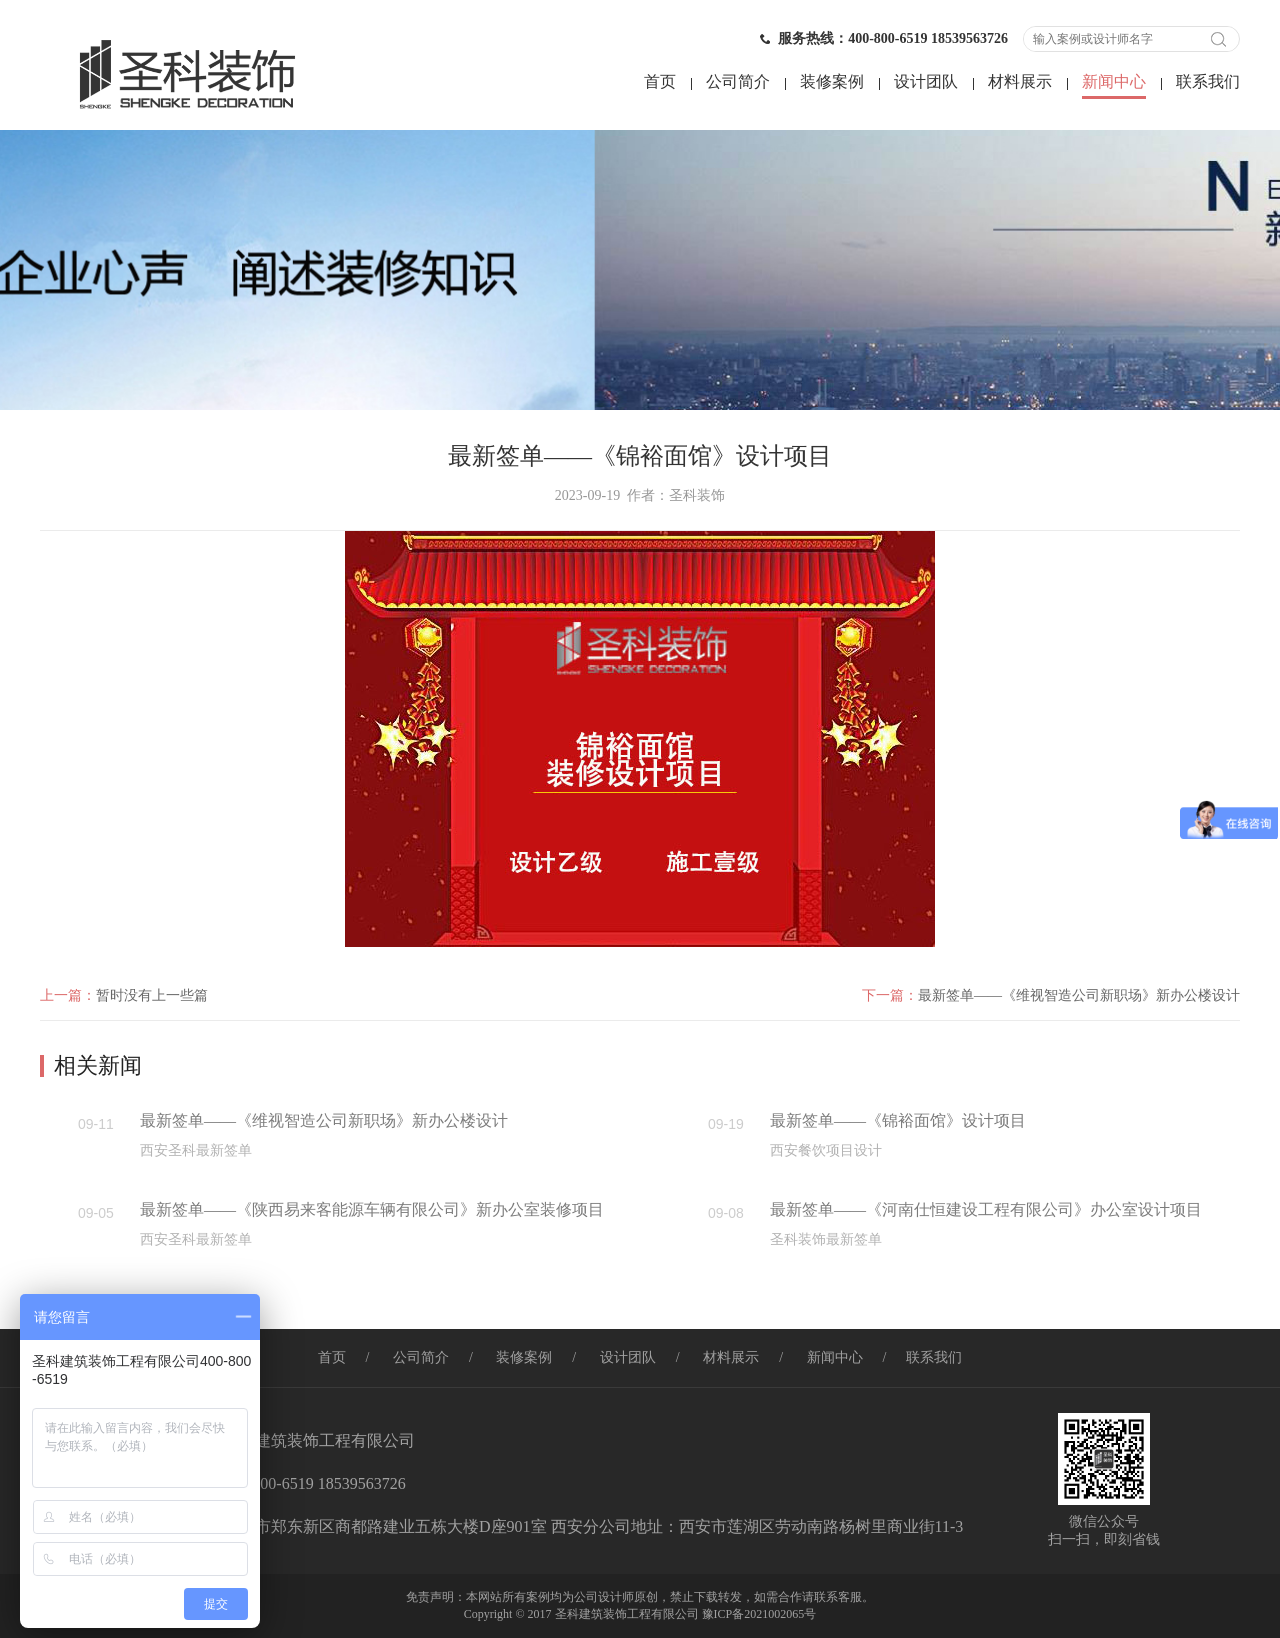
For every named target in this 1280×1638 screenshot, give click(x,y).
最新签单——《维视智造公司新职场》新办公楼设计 (1079, 995)
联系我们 (1208, 81)
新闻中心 (1114, 81)
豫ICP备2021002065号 (759, 1614)
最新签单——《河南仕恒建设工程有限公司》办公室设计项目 (986, 1209)
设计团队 (926, 81)
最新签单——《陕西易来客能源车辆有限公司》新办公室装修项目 (372, 1209)
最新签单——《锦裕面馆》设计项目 (898, 1120)
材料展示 (1020, 81)
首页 (660, 81)
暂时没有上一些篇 (152, 995)
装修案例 (832, 81)
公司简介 (738, 81)
